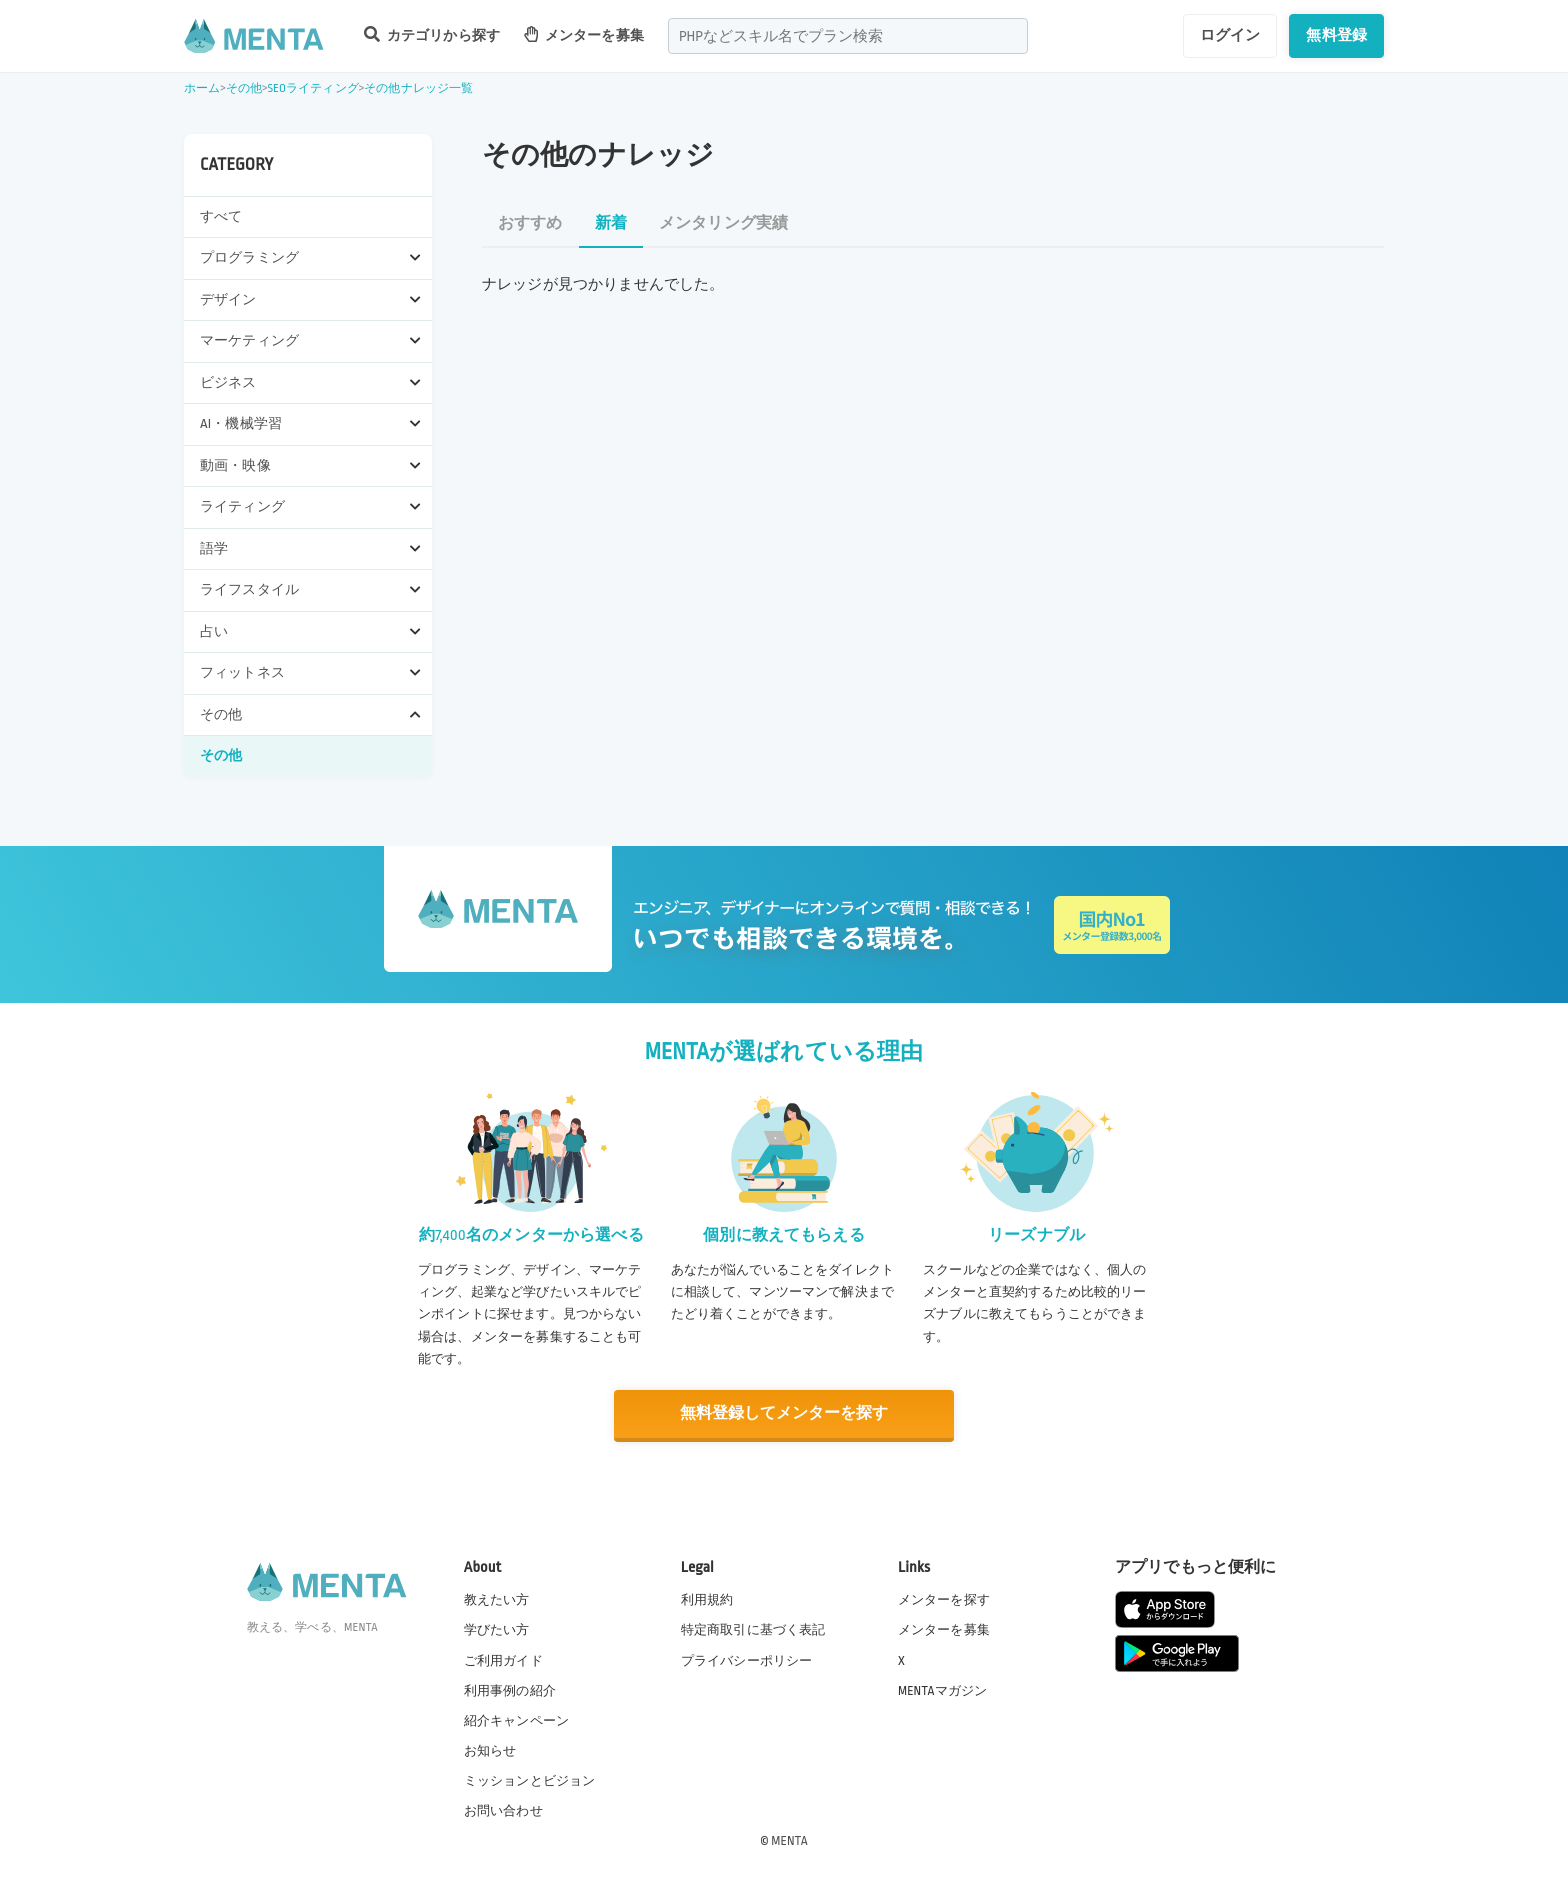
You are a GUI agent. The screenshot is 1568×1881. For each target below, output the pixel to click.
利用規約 (707, 1599)
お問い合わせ (503, 1810)
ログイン (1230, 35)
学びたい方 (497, 1629)
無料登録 (1336, 35)
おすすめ (530, 223)
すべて (221, 216)
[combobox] (848, 36)
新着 (611, 223)
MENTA (789, 1840)
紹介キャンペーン (516, 1720)
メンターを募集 (584, 34)
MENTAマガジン (942, 1689)
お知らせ (490, 1750)
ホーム (202, 88)
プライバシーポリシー (747, 1659)
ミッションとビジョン (530, 1780)
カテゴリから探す (432, 34)
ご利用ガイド (503, 1659)
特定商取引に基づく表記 (753, 1629)
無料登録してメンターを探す (784, 1413)
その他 (244, 88)
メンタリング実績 (723, 223)
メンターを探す (944, 1599)
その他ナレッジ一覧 (418, 88)
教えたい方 (497, 1599)
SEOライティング (313, 88)
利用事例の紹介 (510, 1689)
